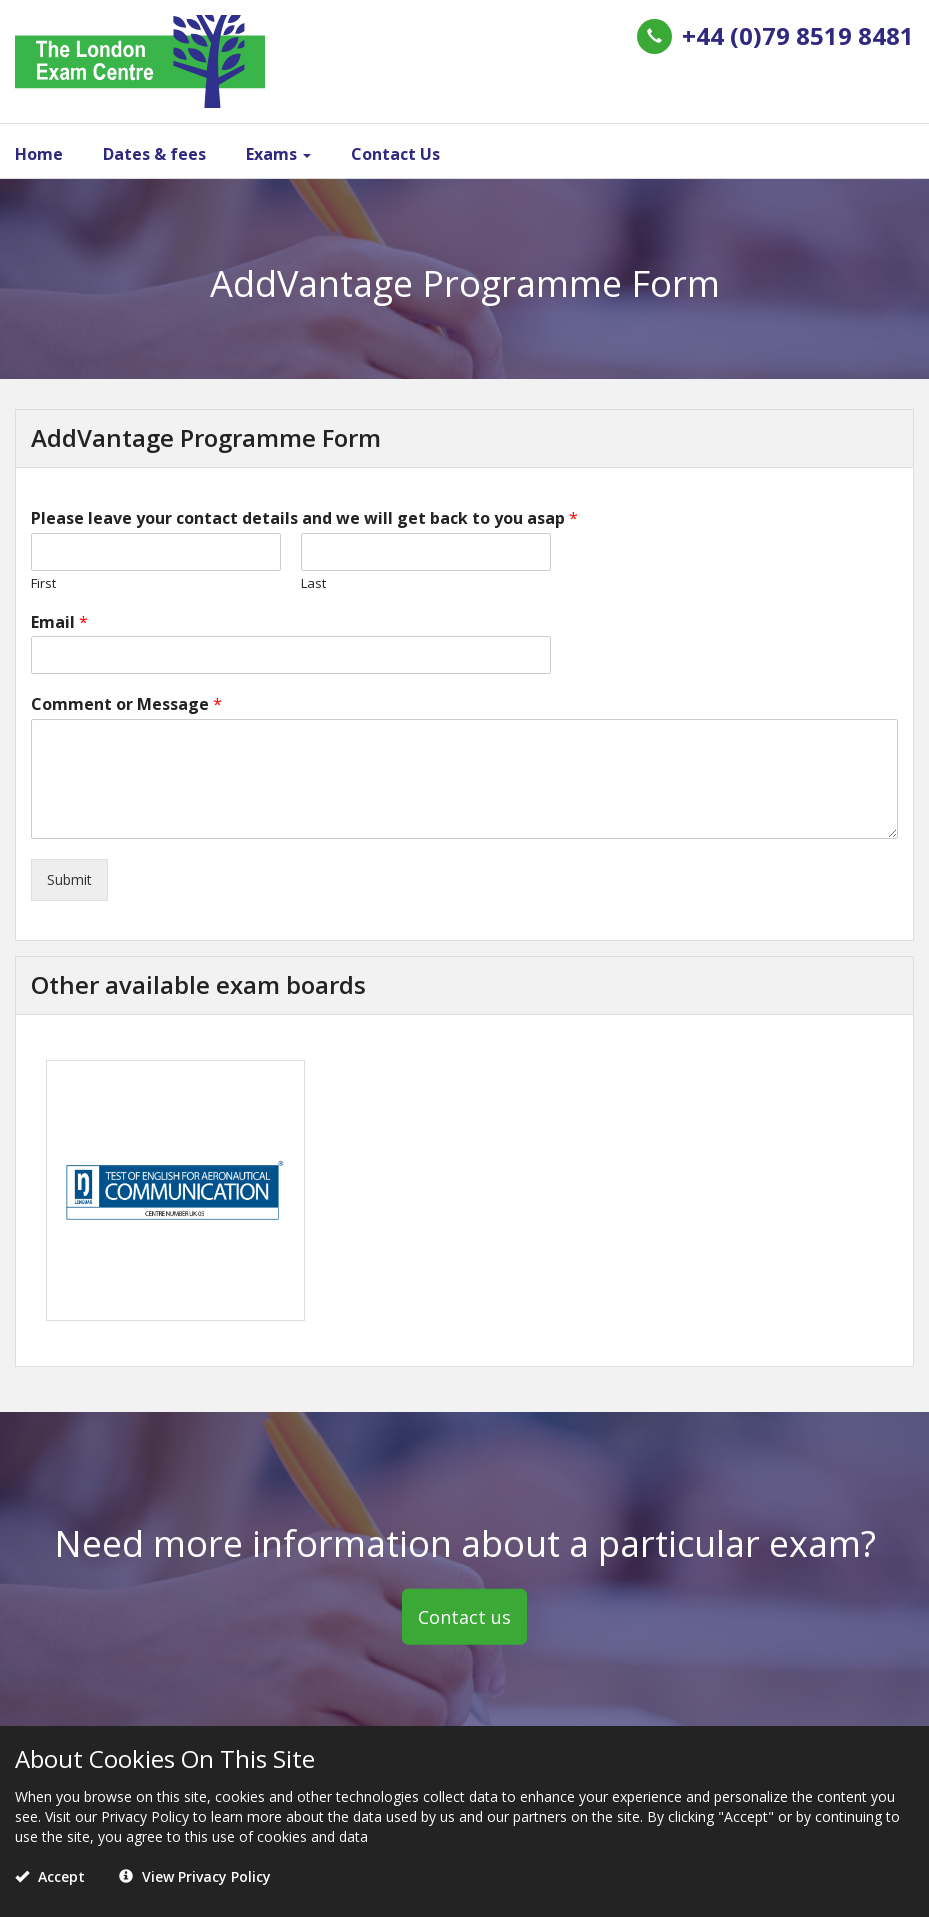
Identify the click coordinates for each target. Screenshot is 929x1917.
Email (59, 622)
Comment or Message (126, 704)
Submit (69, 879)
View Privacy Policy (195, 1876)
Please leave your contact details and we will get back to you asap (304, 518)
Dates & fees (154, 154)
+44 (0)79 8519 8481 (798, 35)
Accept (50, 1876)
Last (313, 583)
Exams (278, 154)
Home (39, 154)
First (43, 583)
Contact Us (395, 154)
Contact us (464, 1616)
